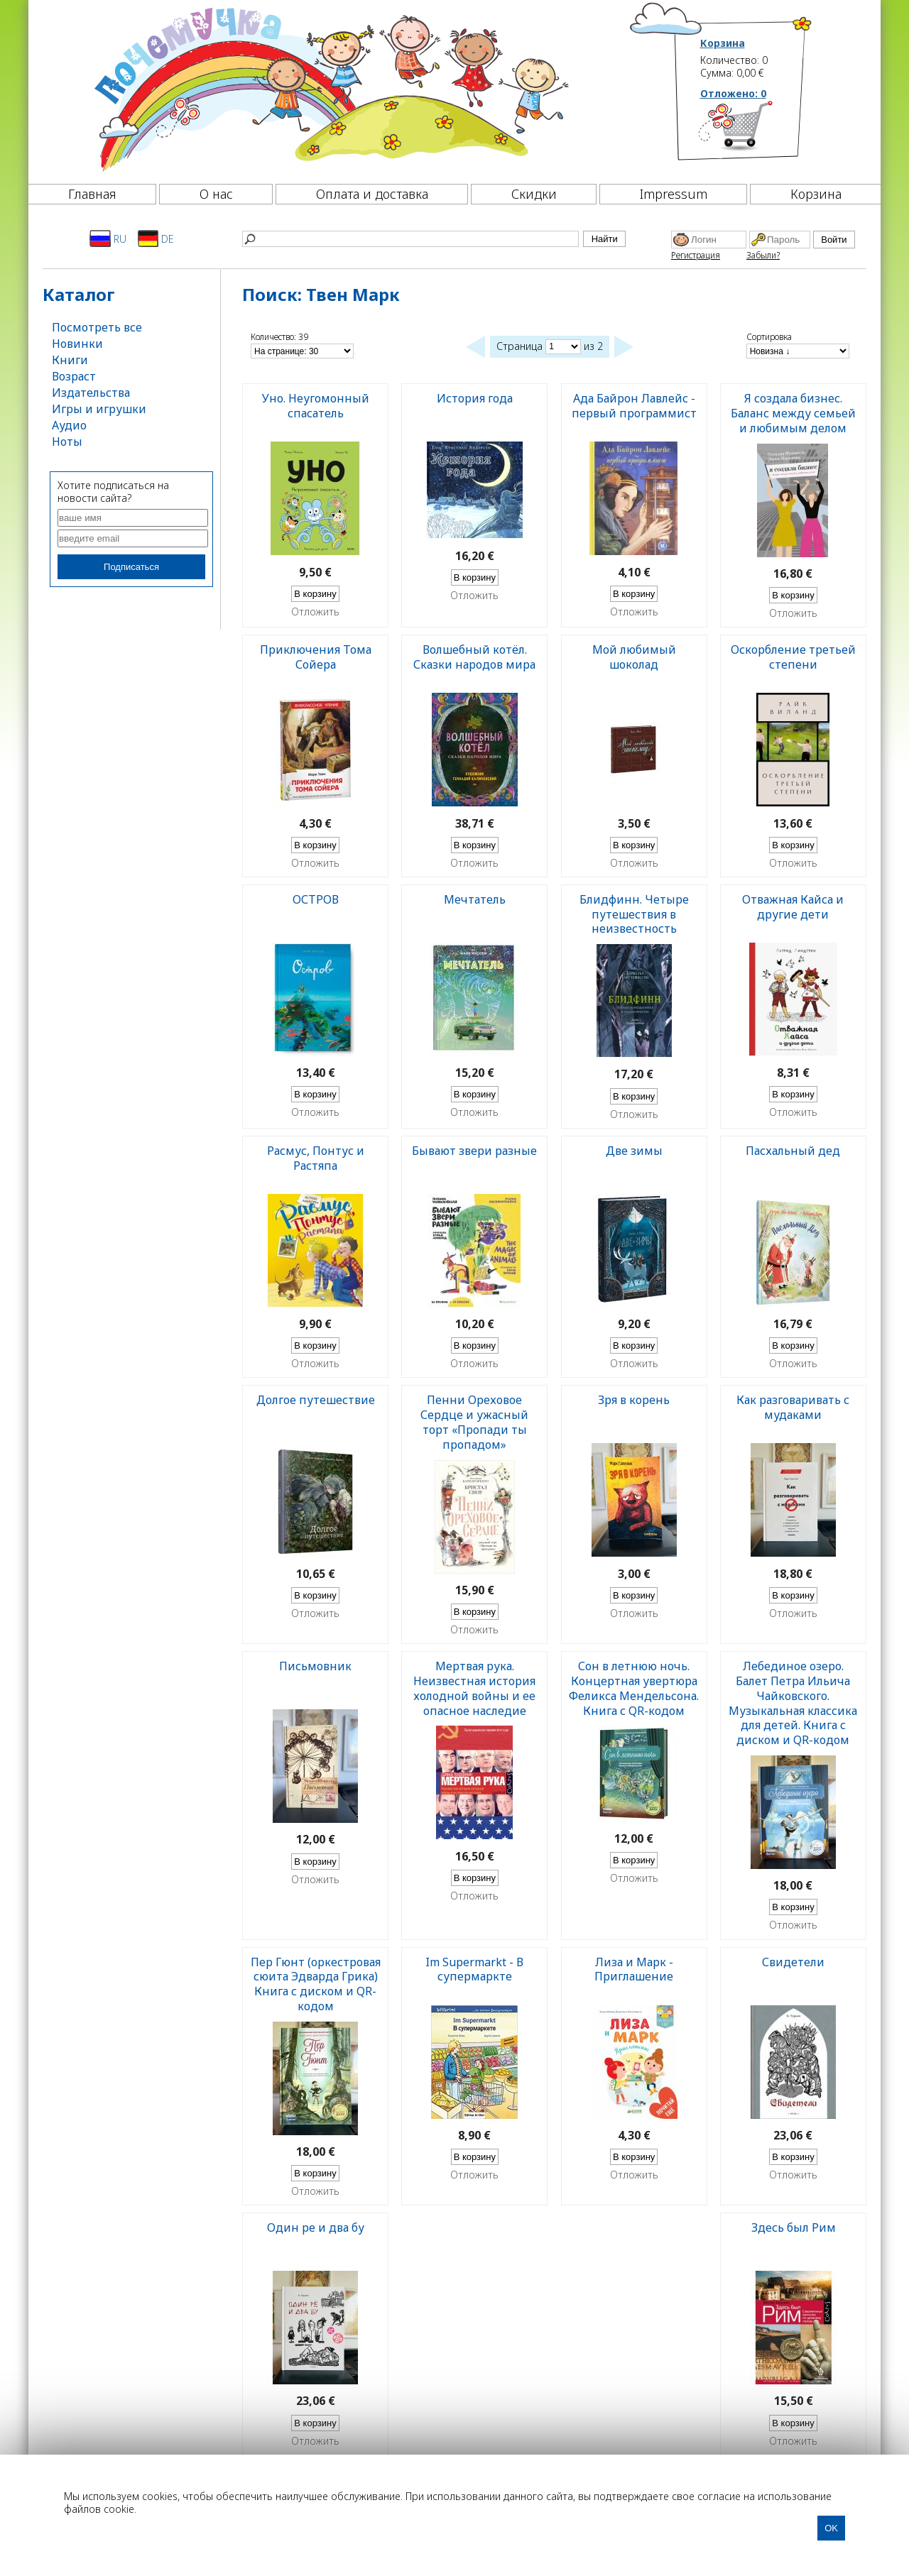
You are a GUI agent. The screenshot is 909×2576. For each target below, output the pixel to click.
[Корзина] (756, 131)
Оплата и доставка (372, 193)
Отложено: (733, 93)
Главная (92, 193)
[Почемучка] (329, 88)
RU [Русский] (107, 238)
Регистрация (695, 255)
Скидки (534, 193)
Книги (70, 360)
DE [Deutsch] (156, 238)
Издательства (91, 392)
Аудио (69, 425)
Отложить (315, 611)
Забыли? (763, 255)
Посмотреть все (97, 327)
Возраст (74, 376)
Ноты (67, 441)
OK (831, 2528)
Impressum (673, 193)
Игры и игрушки (99, 409)
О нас (216, 193)
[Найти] (410, 239)
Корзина (722, 43)
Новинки (77, 343)
